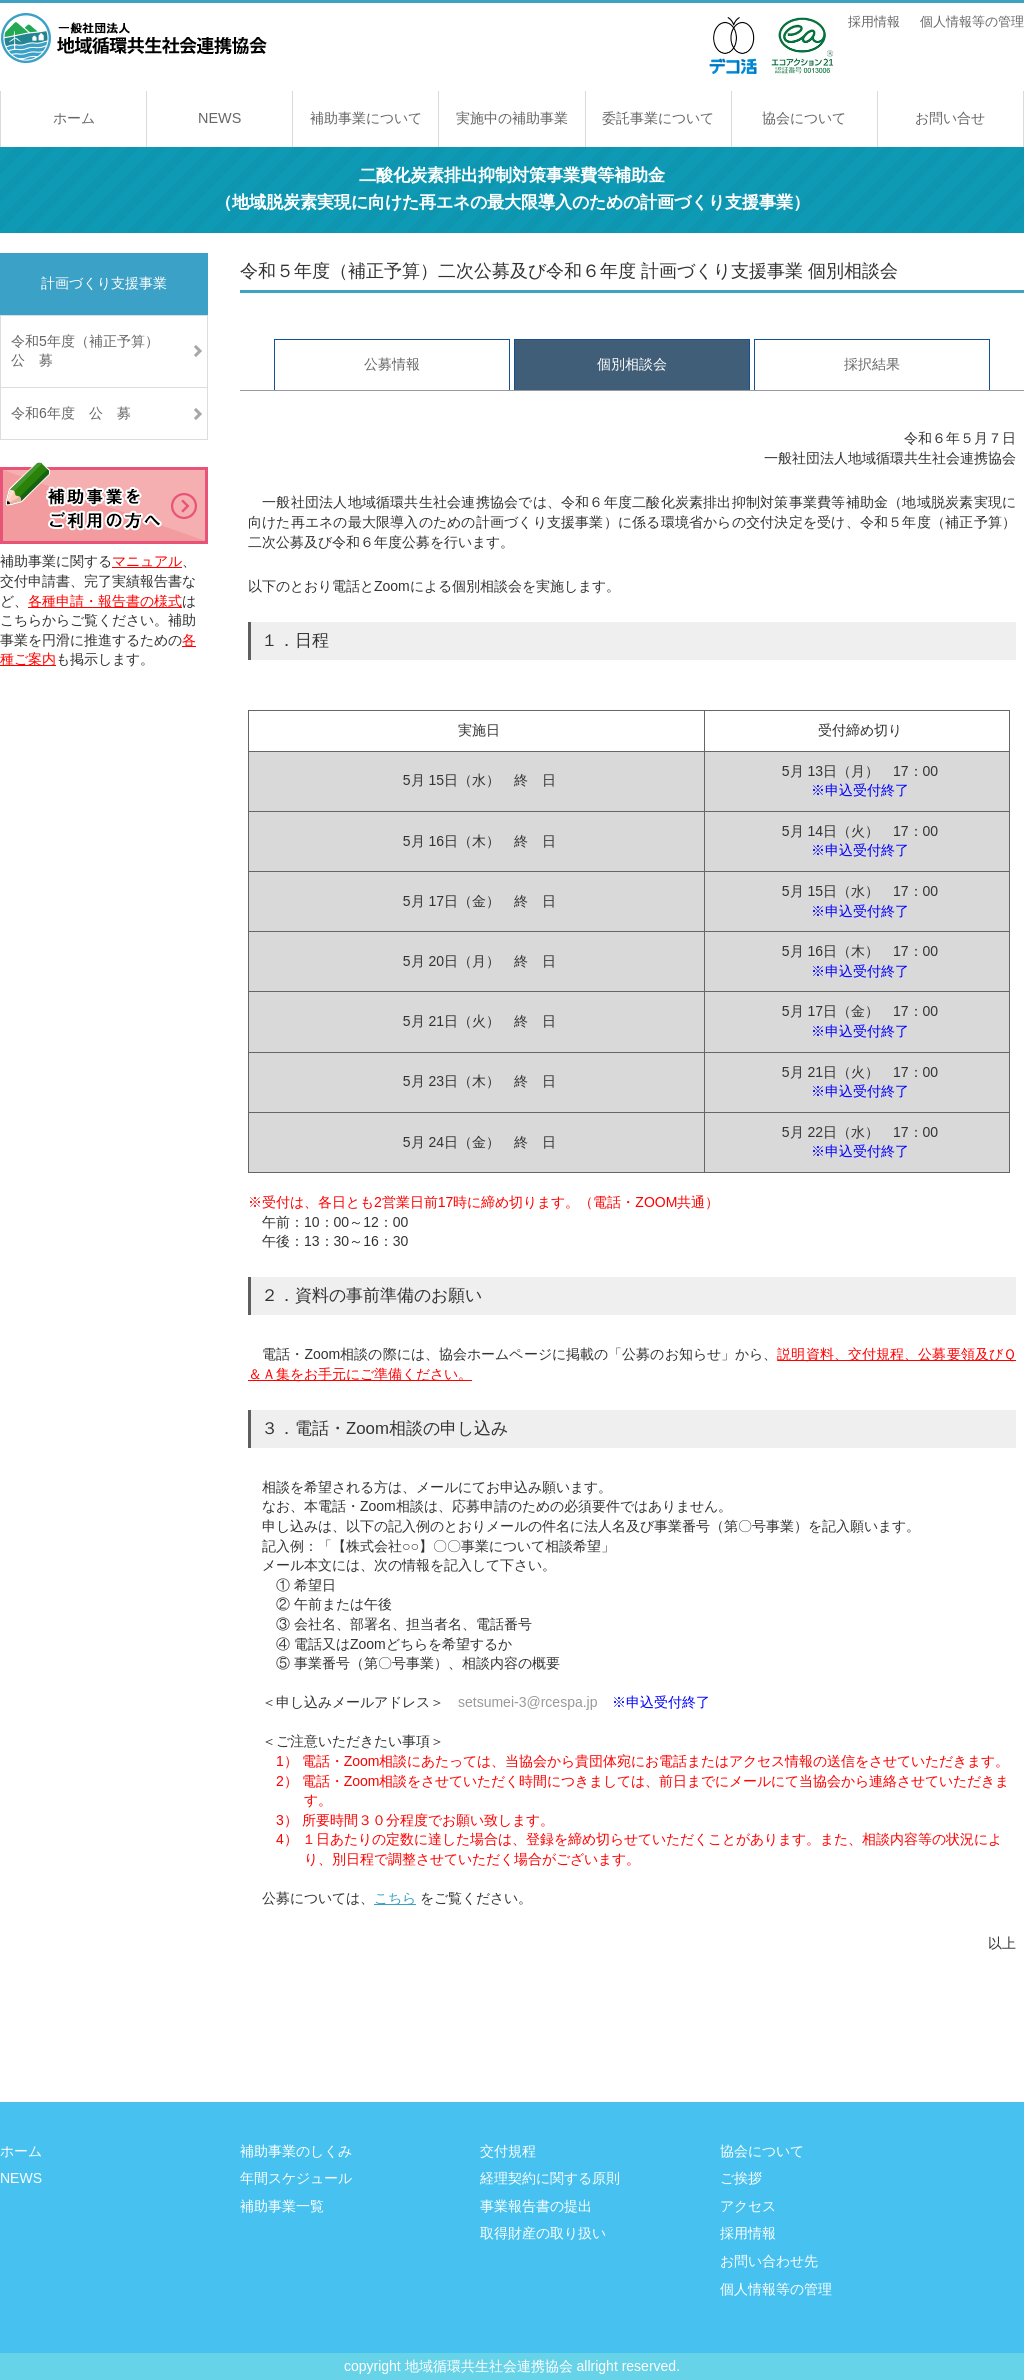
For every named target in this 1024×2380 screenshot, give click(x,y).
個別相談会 (632, 364)
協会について (804, 118)
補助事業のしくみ (296, 2151)
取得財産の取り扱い (543, 2233)
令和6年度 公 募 (71, 413)
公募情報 (392, 364)
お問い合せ (950, 118)
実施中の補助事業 (512, 118)
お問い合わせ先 (769, 2261)
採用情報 (874, 22)
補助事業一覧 (282, 2206)
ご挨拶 (741, 2178)
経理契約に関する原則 (550, 2178)
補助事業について (366, 118)
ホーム (74, 118)
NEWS (219, 118)
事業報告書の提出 (536, 2206)
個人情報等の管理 (972, 22)
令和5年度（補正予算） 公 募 (109, 351)
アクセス (748, 2206)
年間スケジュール (296, 2178)
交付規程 (508, 2151)
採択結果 (872, 364)
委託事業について (658, 118)
